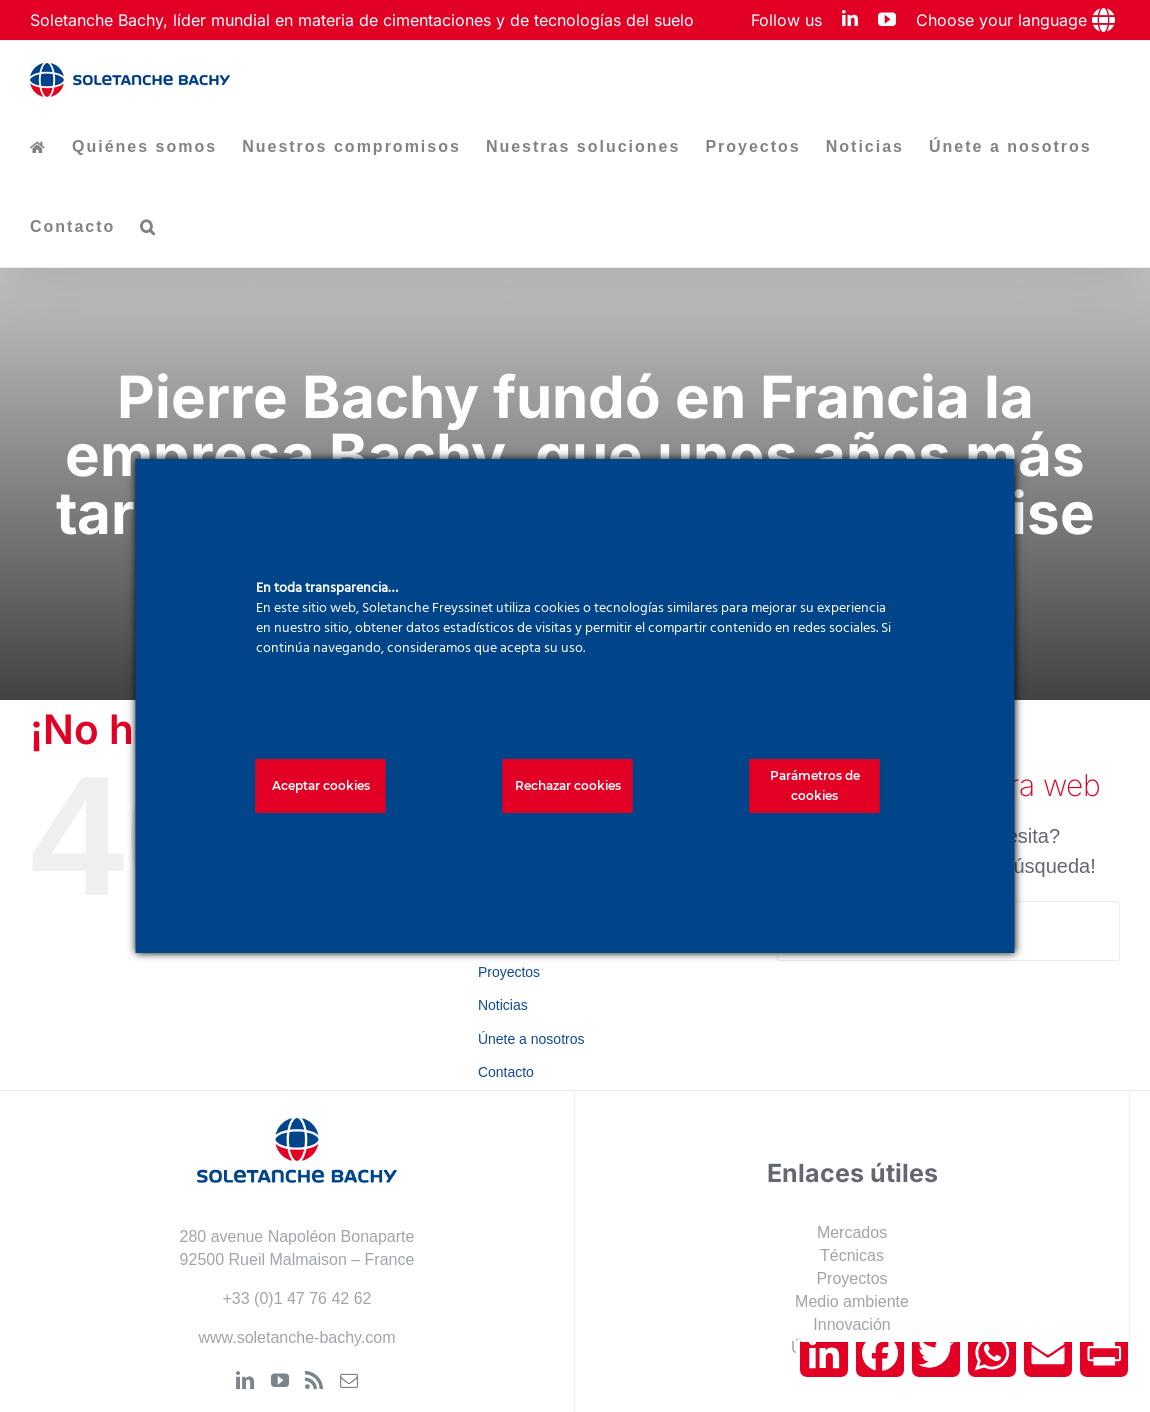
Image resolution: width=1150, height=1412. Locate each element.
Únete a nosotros (531, 1039)
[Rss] (314, 1380)
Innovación (851, 1324)
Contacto (506, 1072)
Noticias (503, 1005)
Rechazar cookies (568, 785)
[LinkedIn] (245, 1380)
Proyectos (509, 972)
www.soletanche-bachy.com (296, 1337)
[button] (148, 227)
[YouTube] (280, 1380)
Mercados (852, 1232)
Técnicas (852, 1255)
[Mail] (349, 1380)
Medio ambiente (852, 1301)
